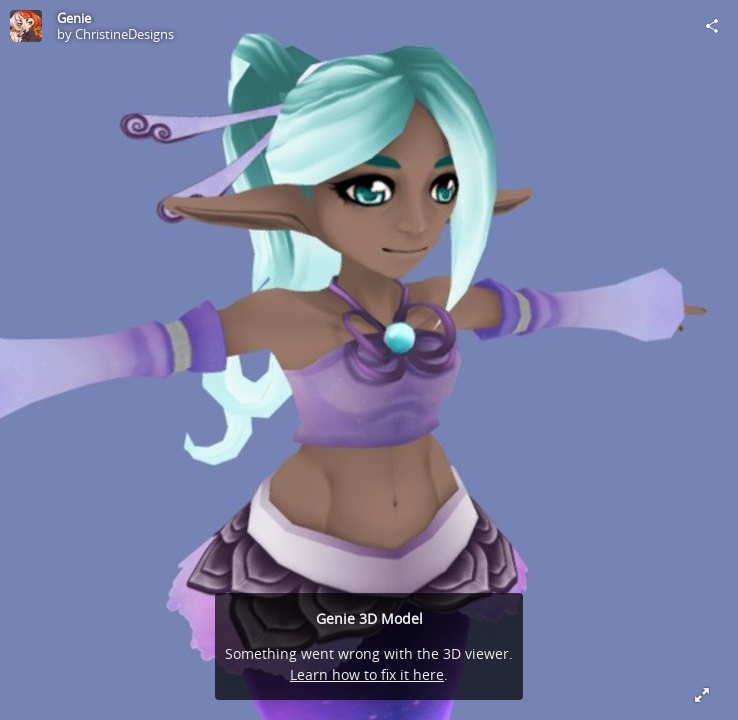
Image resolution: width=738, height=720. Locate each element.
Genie (74, 18)
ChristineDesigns (124, 34)
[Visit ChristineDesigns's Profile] (26, 26)
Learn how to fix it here (367, 674)
